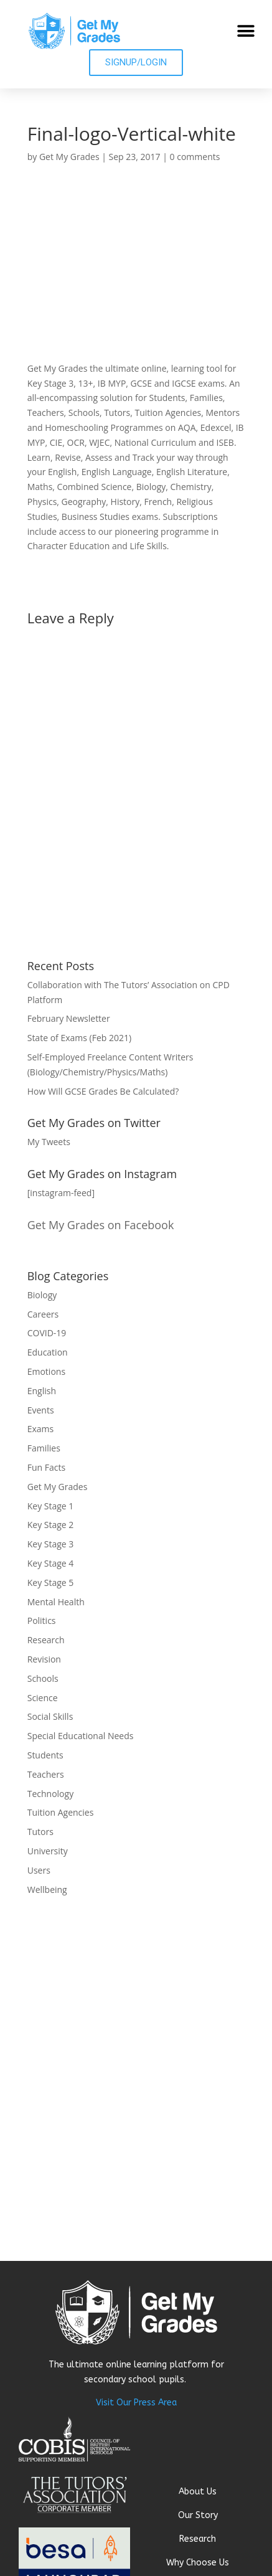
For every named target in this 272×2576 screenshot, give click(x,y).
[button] (246, 31)
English (41, 1391)
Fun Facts (46, 1467)
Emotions (46, 1371)
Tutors (40, 1832)
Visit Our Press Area (136, 2402)
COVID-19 (47, 1333)
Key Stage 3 (50, 1544)
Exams (40, 1429)
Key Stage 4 (50, 1563)
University (47, 1851)
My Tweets (48, 1142)
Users (38, 1870)
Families (43, 1448)
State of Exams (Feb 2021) (79, 1038)
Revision (44, 1659)
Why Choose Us (197, 2562)
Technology (50, 1794)
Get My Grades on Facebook (100, 1224)
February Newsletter (68, 1018)
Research (46, 1640)
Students (45, 1755)
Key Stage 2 (50, 1525)
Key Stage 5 (50, 1582)
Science (42, 1698)
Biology (42, 1295)
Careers (43, 1314)
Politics (41, 1620)
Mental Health (56, 1602)
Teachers (45, 1774)
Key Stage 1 (50, 1506)
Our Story (198, 2515)
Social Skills (50, 1716)
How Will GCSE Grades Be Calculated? (103, 1091)
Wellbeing (47, 1889)
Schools (43, 1678)
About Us (198, 2491)
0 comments (195, 157)
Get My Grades (69, 157)
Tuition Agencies (60, 1812)
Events (40, 1410)
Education (47, 1352)
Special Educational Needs (80, 1736)
